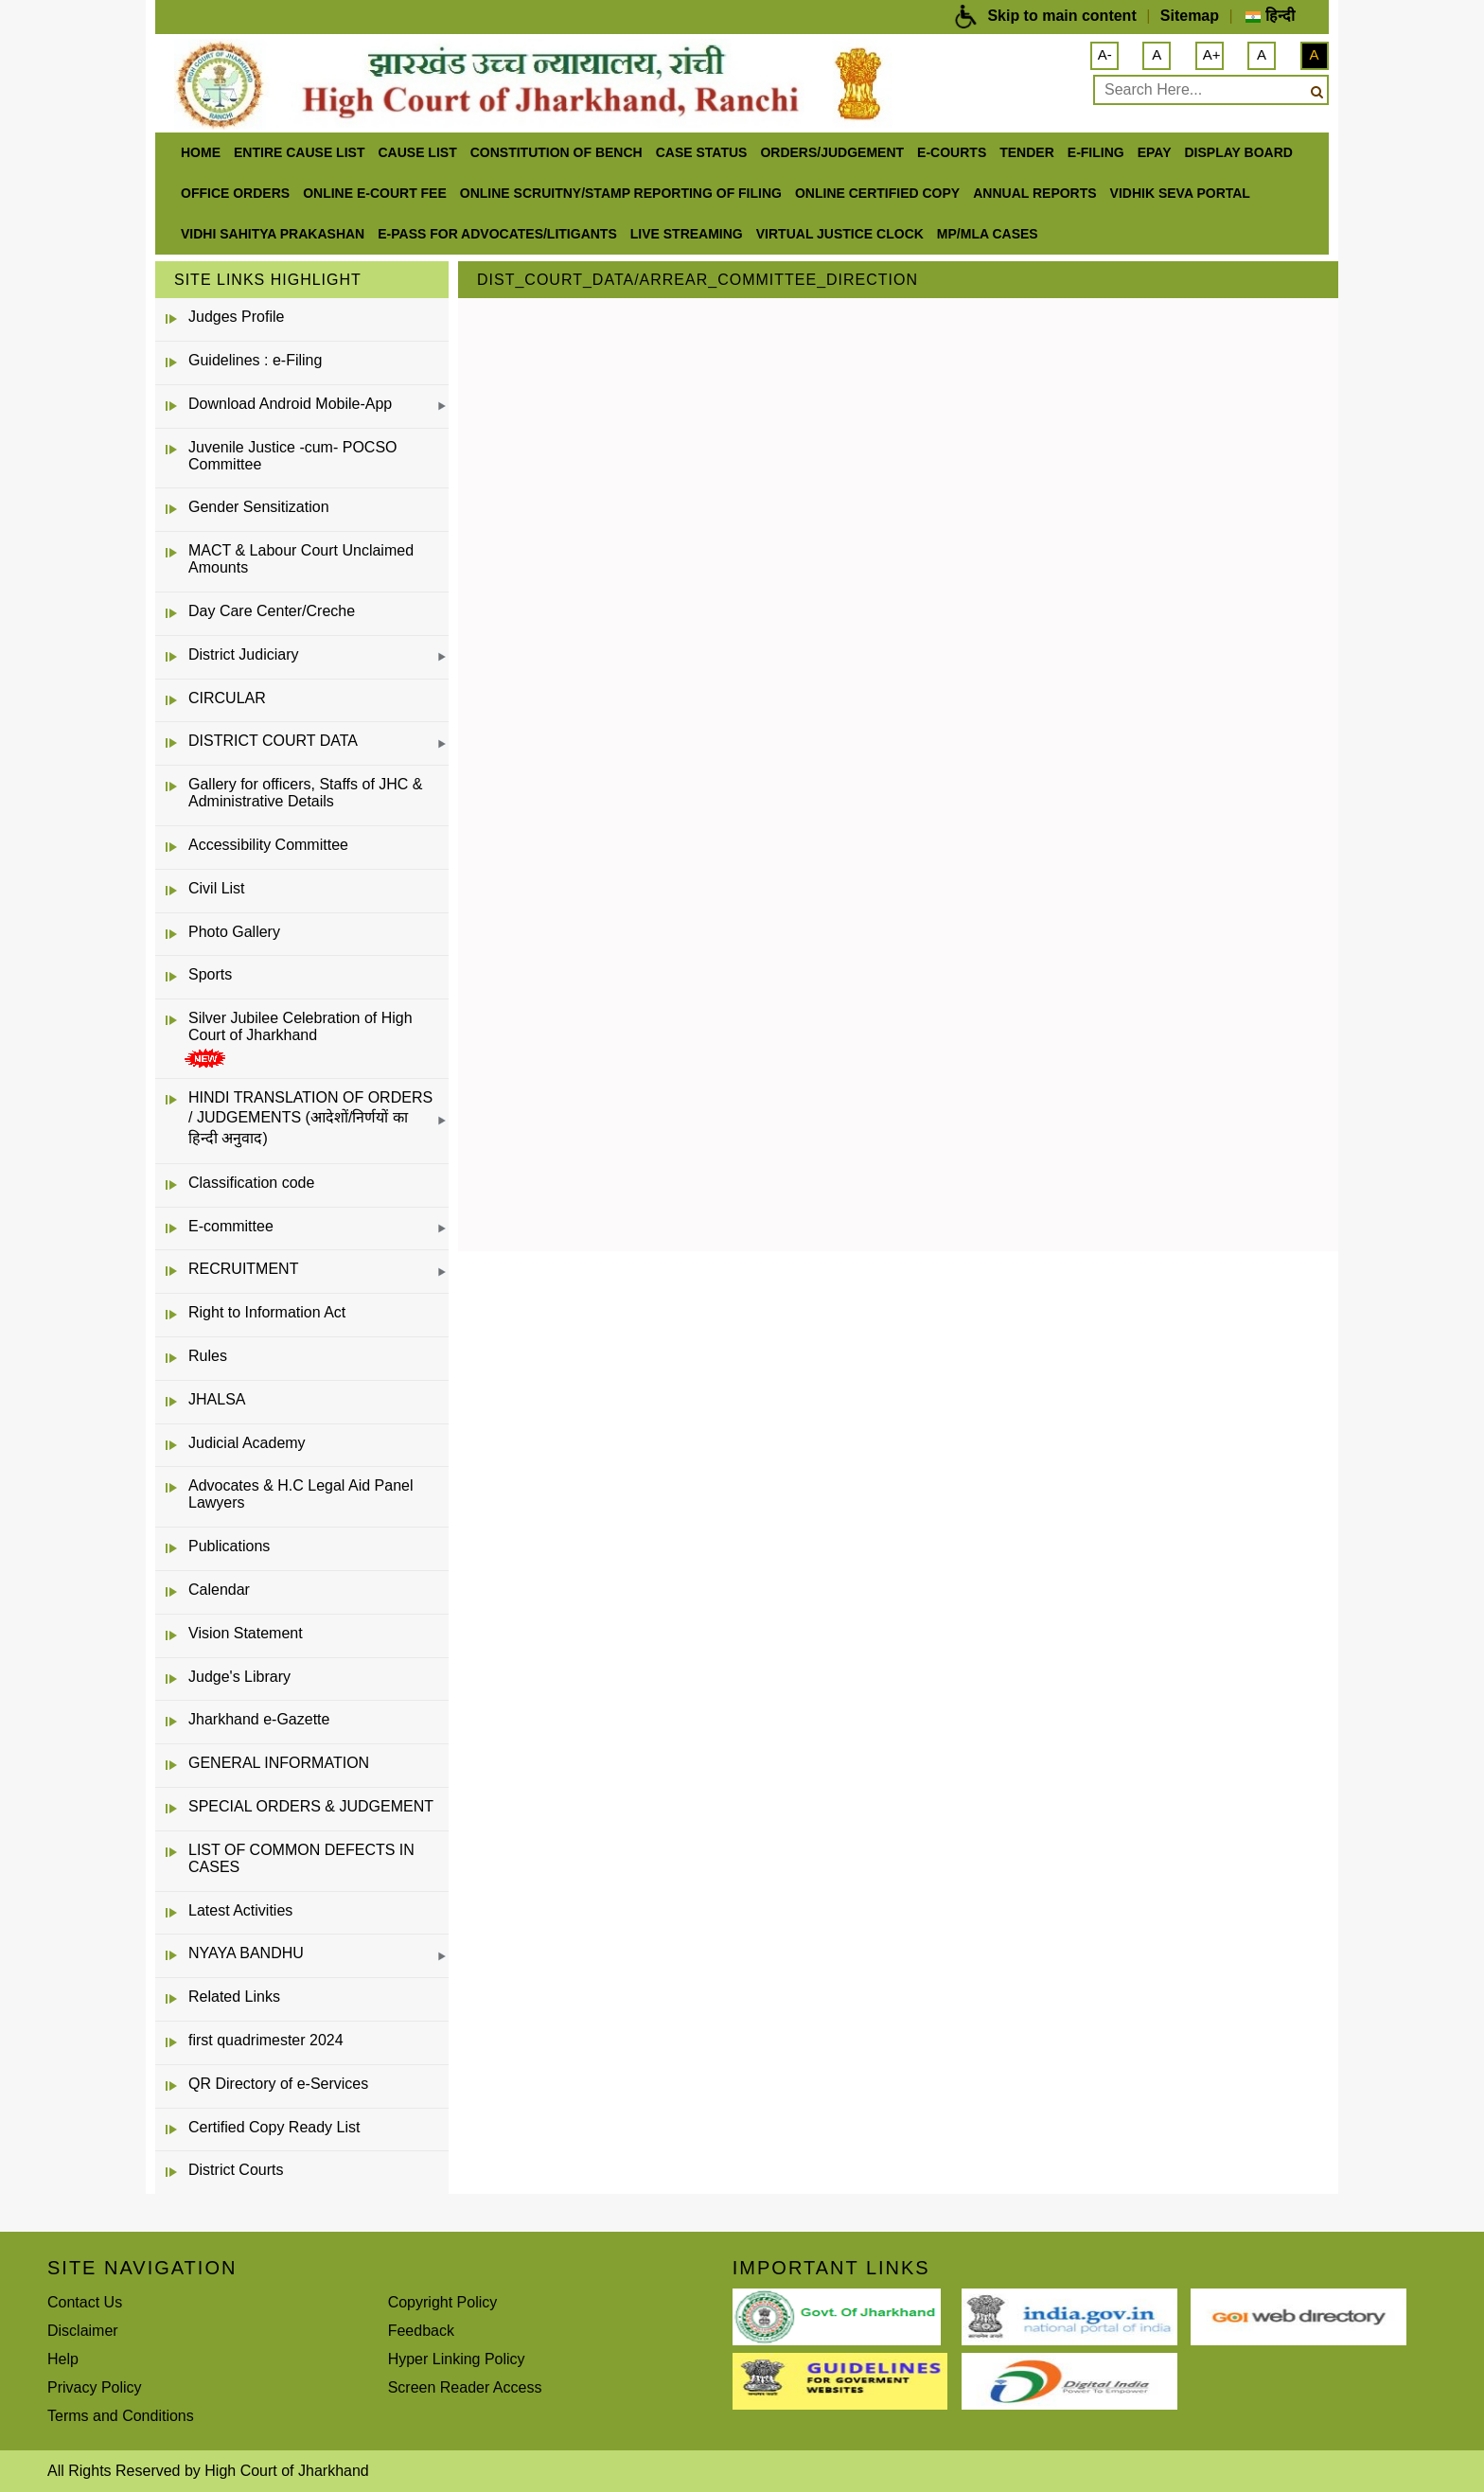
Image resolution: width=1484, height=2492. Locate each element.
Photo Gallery (234, 932)
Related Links (234, 1996)
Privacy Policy (94, 2387)
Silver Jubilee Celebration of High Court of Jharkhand (300, 1026)
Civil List (216, 888)
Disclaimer (82, 2331)
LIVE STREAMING (686, 233)
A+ (1212, 54)
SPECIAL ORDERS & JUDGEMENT (310, 1806)
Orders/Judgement (832, 152)
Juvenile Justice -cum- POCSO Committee (293, 455)
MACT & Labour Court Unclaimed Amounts (301, 558)
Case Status (702, 152)
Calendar (219, 1590)
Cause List (417, 152)
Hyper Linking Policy (456, 2359)
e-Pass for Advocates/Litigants (497, 233)
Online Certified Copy (877, 193)
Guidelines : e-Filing (255, 360)
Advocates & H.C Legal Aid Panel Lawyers (300, 1494)
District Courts (235, 2170)
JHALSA (216, 1399)
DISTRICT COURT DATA (273, 741)
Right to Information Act (266, 1312)
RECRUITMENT (243, 1269)
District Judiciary (243, 654)
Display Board (1239, 152)
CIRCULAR (227, 698)
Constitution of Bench (556, 152)
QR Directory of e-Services (278, 2084)
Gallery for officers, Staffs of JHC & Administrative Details (305, 792)
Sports (210, 974)
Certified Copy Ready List (274, 2127)
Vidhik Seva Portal (1180, 193)
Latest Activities (240, 1910)
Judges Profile (236, 317)
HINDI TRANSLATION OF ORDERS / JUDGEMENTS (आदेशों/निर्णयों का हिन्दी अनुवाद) (310, 1117)
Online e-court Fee (375, 193)
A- (1105, 54)
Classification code (251, 1183)
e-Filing (1096, 152)
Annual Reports (1034, 193)
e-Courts (951, 152)
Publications (229, 1546)
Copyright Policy (443, 2302)
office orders (235, 193)
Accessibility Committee (268, 845)
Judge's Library (239, 1677)
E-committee (231, 1226)
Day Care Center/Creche (271, 611)
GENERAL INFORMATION (278, 1763)
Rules (207, 1356)
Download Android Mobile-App (290, 404)
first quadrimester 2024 (266, 2040)
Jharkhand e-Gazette (258, 1719)
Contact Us (84, 2302)
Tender (1026, 152)
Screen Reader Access (465, 2387)
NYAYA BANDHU (246, 1953)
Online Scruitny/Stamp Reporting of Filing (621, 193)
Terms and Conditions (120, 2416)
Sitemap (1189, 16)
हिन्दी (1270, 16)
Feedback (421, 2331)
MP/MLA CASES (987, 233)
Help (63, 2359)
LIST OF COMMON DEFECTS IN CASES (301, 1858)
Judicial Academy (247, 1443)
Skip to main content (1061, 16)
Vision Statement (245, 1633)
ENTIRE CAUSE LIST (299, 152)
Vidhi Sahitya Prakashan (272, 233)
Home (201, 152)
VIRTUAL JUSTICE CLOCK (840, 233)
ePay (1155, 152)
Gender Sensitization (258, 507)
